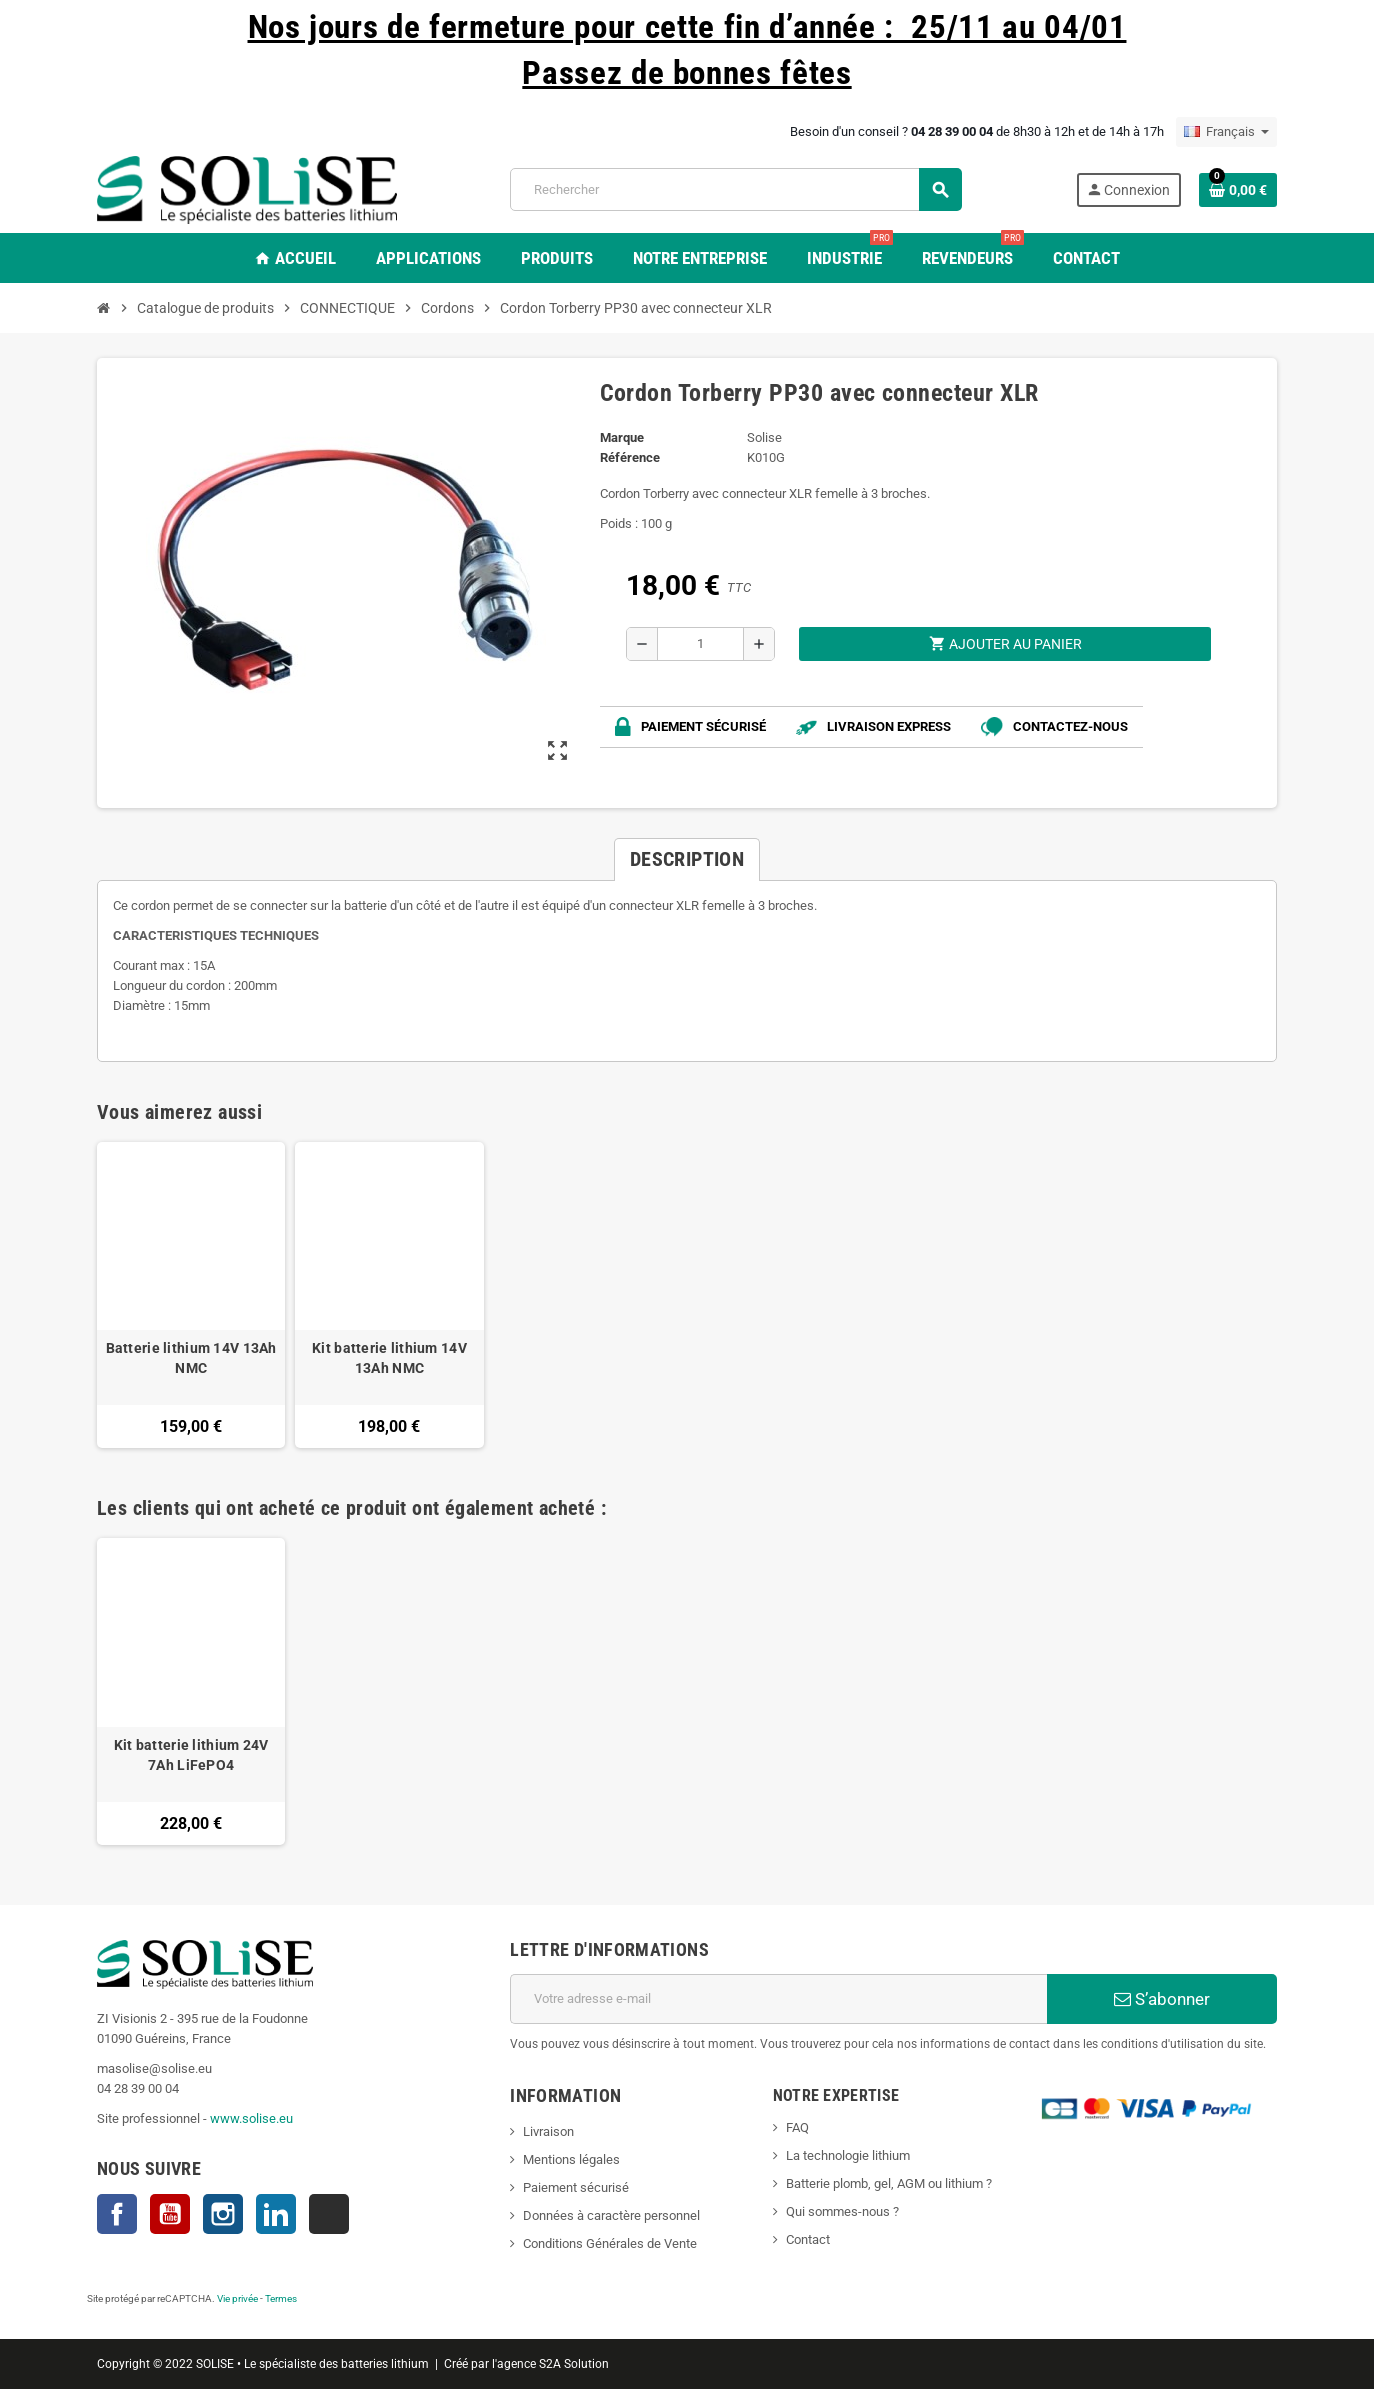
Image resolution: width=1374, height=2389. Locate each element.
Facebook (117, 2214)
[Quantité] (700, 644)
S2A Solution (574, 2364)
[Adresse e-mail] (778, 1999)
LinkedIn (276, 2214)
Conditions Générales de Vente (610, 2243)
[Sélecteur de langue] (1226, 132)
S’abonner (1162, 1999)
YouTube (170, 2214)
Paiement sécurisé (576, 2187)
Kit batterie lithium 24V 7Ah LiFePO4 (191, 1755)
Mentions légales (571, 2159)
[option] (191, 1691)
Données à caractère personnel (611, 2215)
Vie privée (237, 2298)
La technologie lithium (848, 2155)
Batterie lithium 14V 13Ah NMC (191, 1358)
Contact (808, 2239)
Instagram (223, 2214)
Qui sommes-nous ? (842, 2211)
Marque (622, 437)
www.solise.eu (251, 2118)
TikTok (329, 2214)
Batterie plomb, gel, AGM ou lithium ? (889, 2183)
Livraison (548, 2131)
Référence (630, 457)
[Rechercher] (735, 189)
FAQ (797, 2127)
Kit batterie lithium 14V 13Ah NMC (389, 1358)
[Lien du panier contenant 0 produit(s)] (1238, 190)
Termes (281, 2298)
